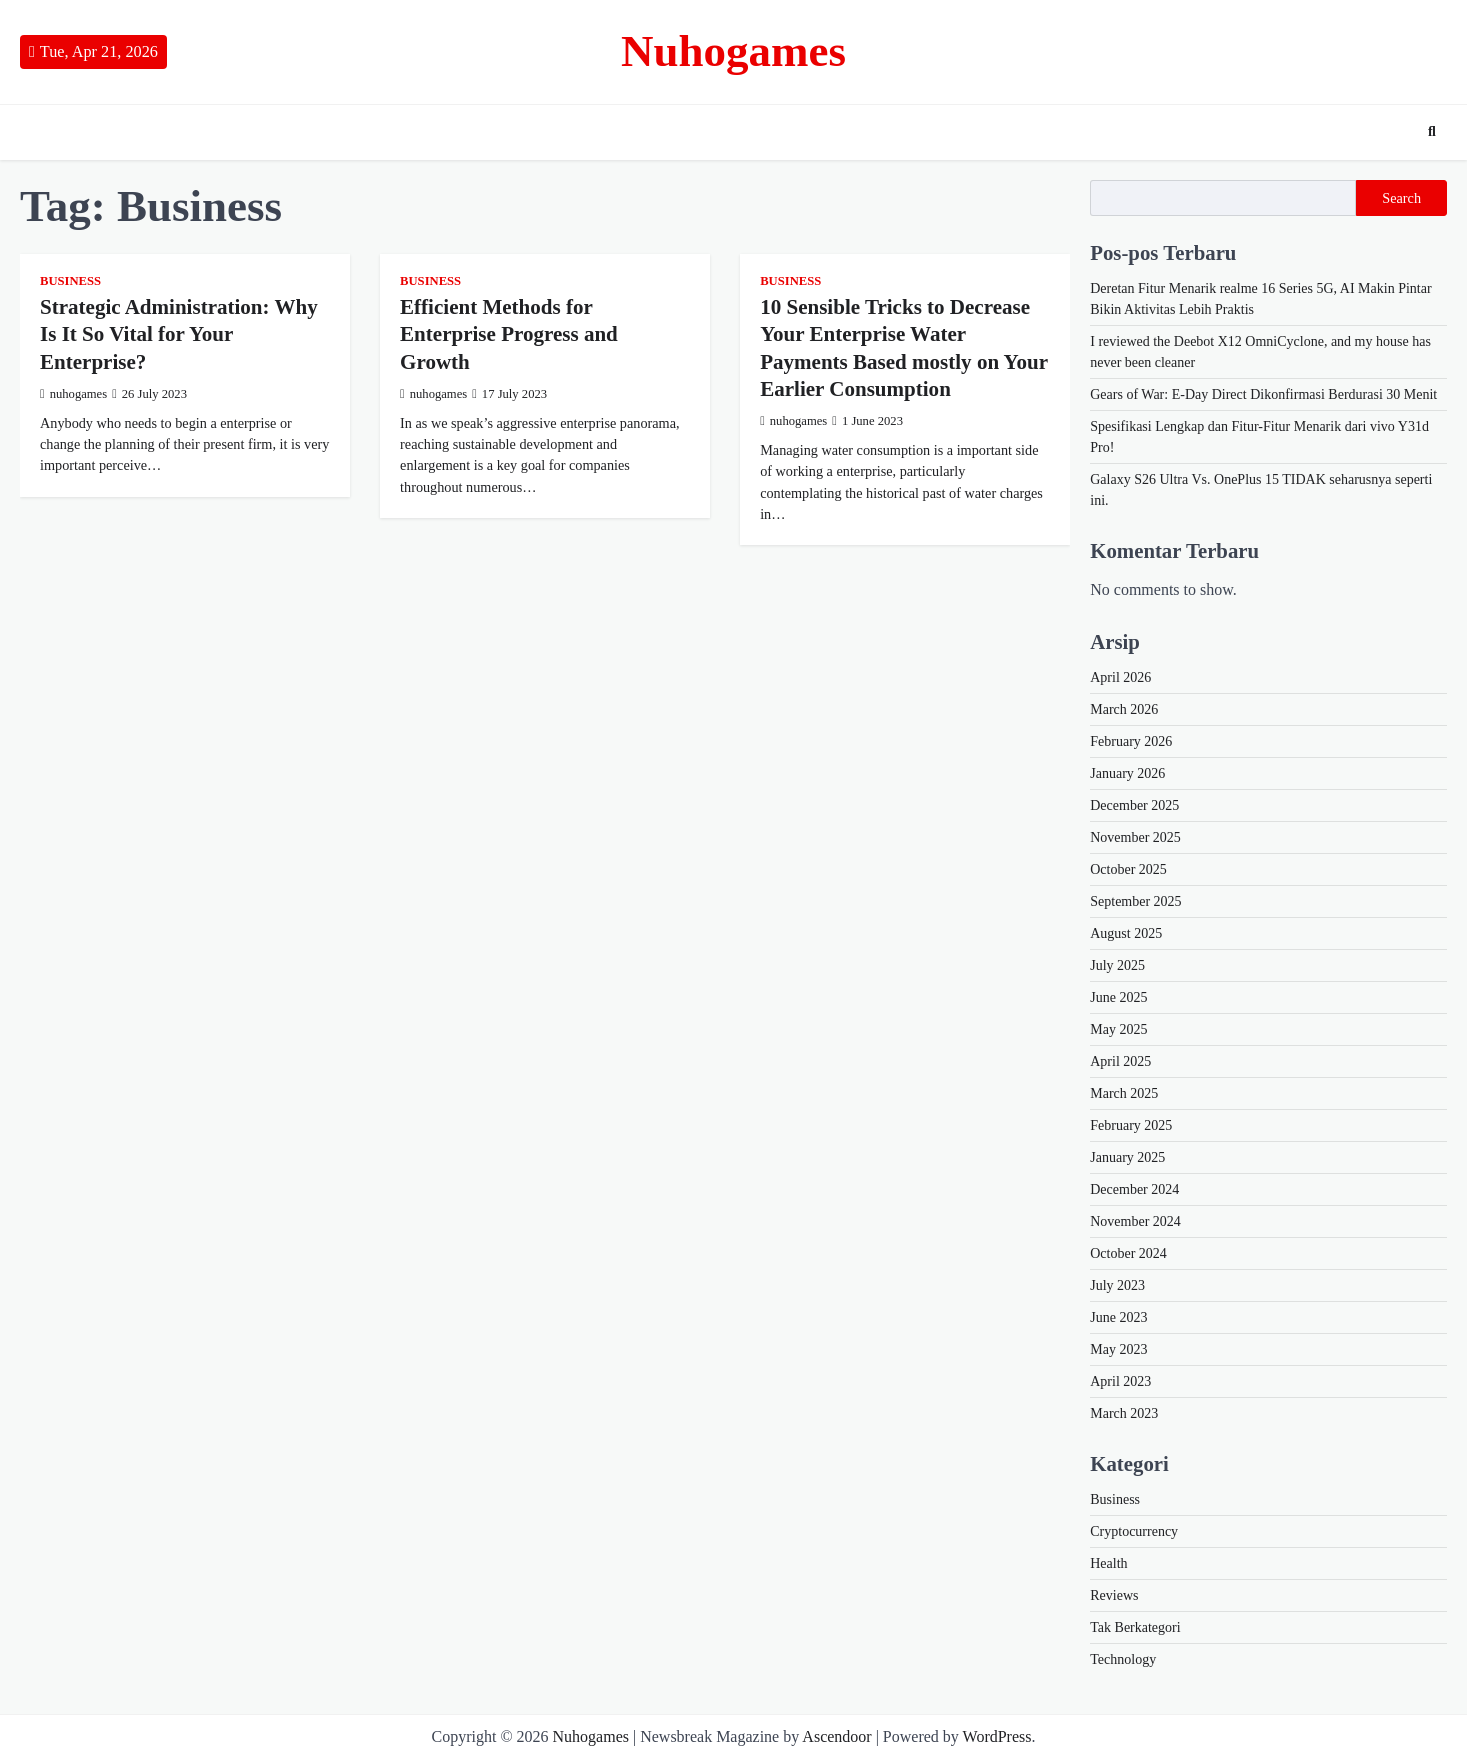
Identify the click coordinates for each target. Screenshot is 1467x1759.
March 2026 (1124, 709)
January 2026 (1127, 773)
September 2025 (1135, 901)
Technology (1123, 1659)
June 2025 (1118, 997)
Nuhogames (733, 51)
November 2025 (1135, 837)
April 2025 (1120, 1061)
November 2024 (1135, 1221)
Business (70, 281)
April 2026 (1120, 677)
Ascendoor (836, 1736)
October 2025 (1128, 869)
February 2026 (1131, 741)
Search (1401, 198)
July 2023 (1117, 1285)
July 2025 (1117, 965)
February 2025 (1131, 1125)
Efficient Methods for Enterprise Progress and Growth (509, 334)
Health (1108, 1563)
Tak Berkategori (1135, 1627)
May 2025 (1118, 1029)
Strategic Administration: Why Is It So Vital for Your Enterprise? (179, 334)
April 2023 (1120, 1381)
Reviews (1114, 1595)
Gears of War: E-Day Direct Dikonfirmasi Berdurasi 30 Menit (1263, 394)
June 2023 (1118, 1317)
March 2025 (1124, 1093)
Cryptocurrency (1134, 1531)
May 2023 (1118, 1349)
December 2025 (1134, 805)
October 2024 (1128, 1253)
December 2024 (1134, 1189)
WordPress (997, 1736)
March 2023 (1124, 1413)
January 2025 (1127, 1157)
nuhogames (73, 394)
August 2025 (1126, 933)
